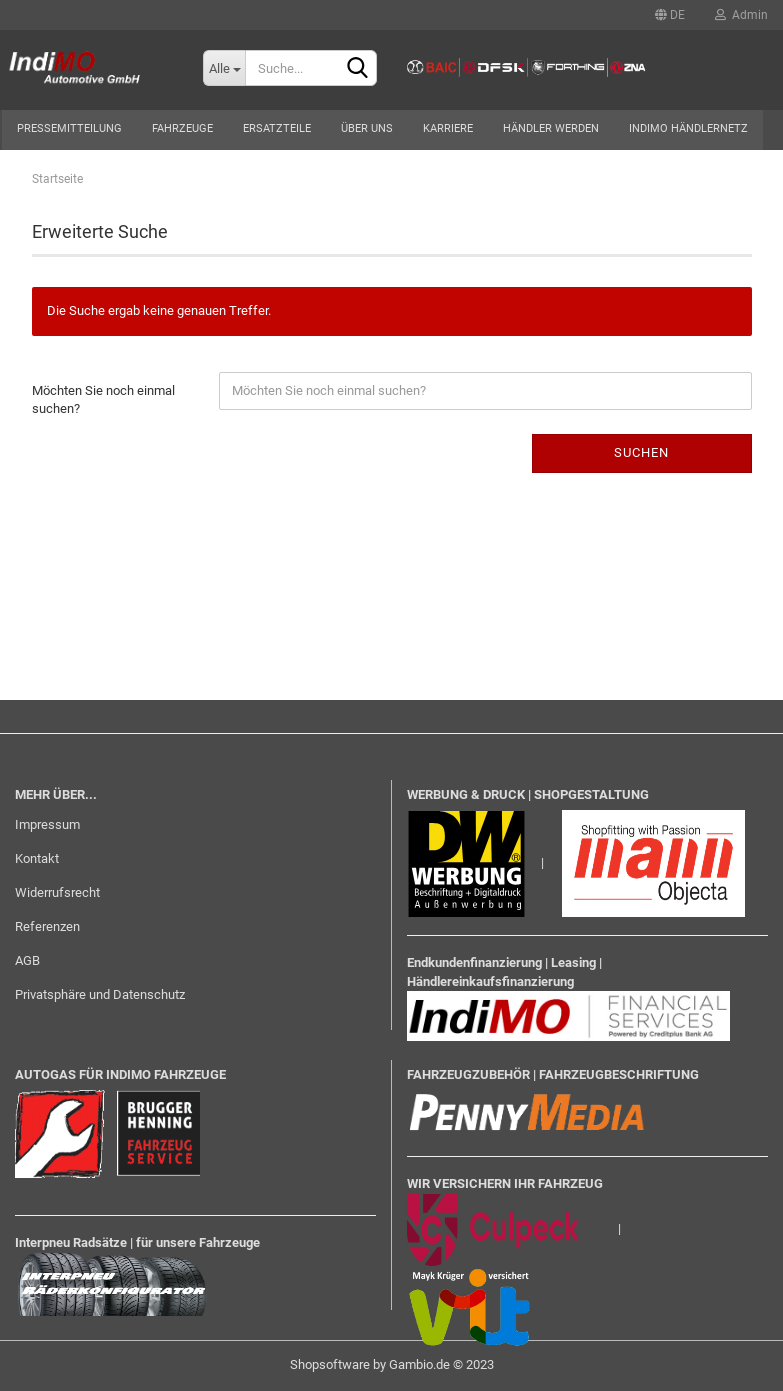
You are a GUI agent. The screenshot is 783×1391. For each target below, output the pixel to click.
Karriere (448, 128)
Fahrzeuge (182, 128)
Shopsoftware (330, 1364)
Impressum (47, 824)
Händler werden (551, 128)
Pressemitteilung (69, 128)
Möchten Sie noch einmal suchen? (103, 400)
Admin (741, 15)
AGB (27, 960)
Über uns (367, 128)
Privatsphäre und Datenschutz (100, 994)
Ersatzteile (277, 128)
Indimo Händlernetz (688, 128)
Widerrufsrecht (57, 892)
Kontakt (37, 858)
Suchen (641, 452)
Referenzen (47, 926)
